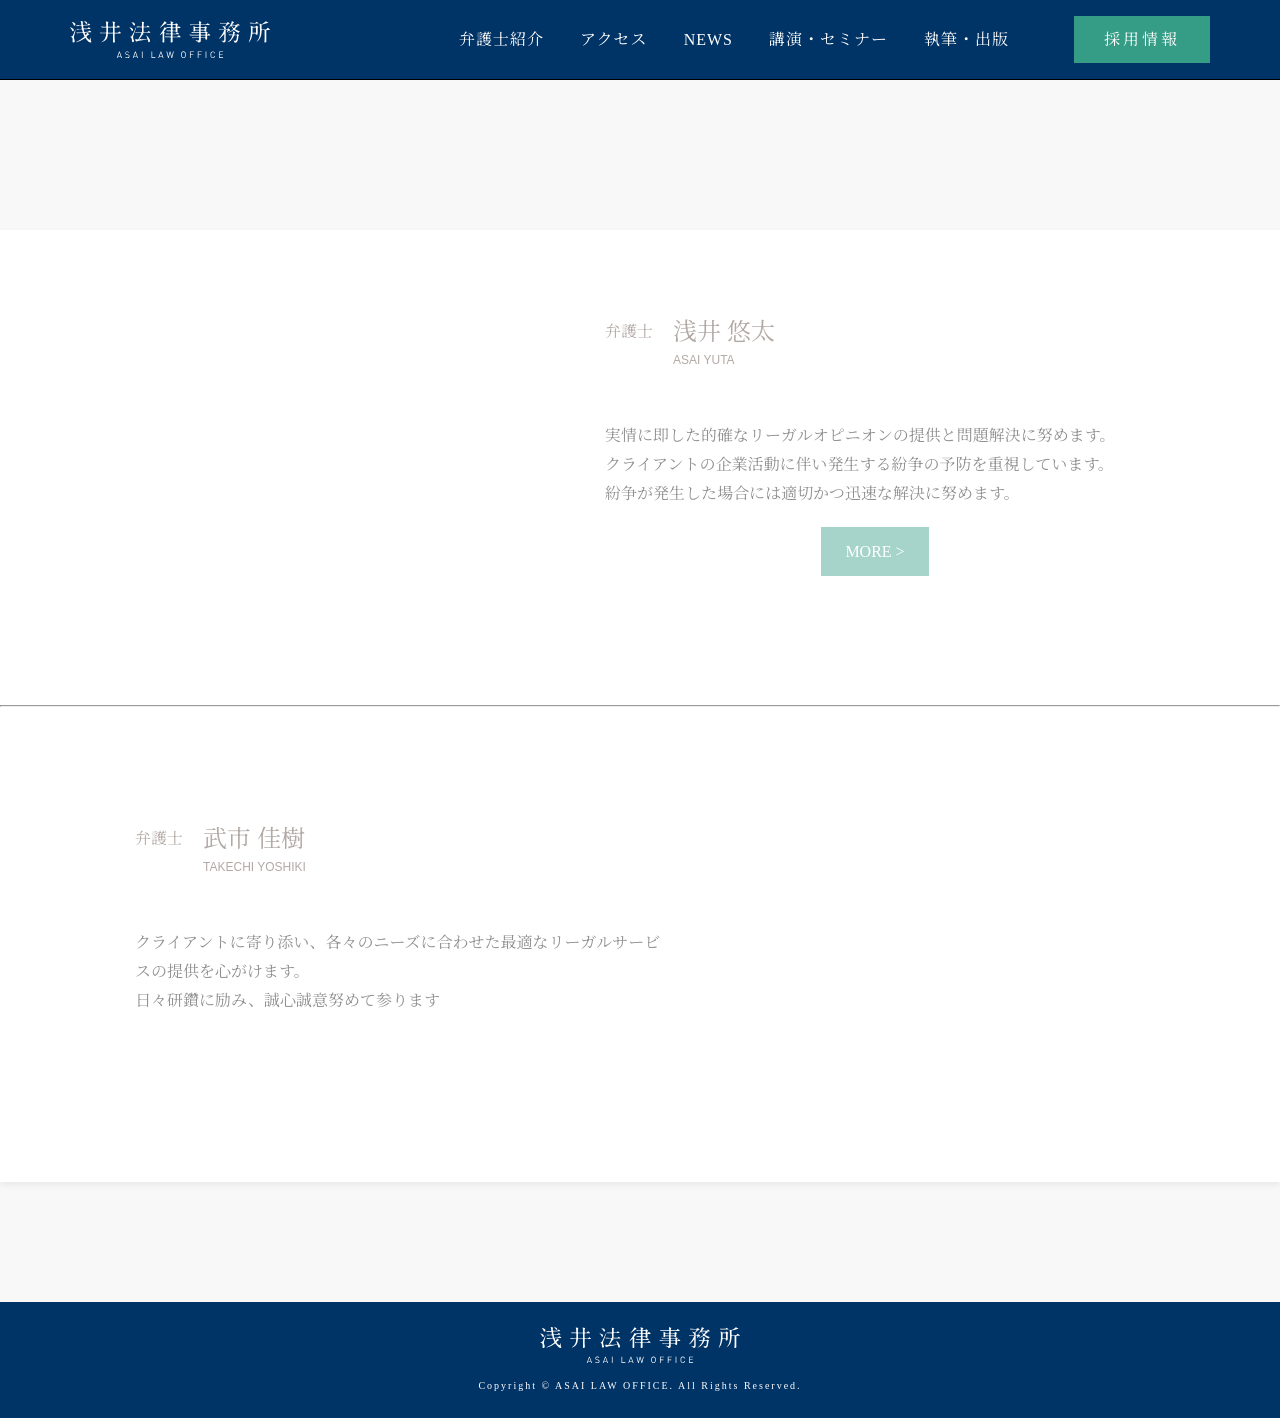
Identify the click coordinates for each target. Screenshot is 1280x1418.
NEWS (708, 39)
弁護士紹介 (501, 39)
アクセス (614, 39)
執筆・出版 (966, 39)
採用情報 (1142, 39)
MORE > (874, 551)
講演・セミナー (828, 39)
